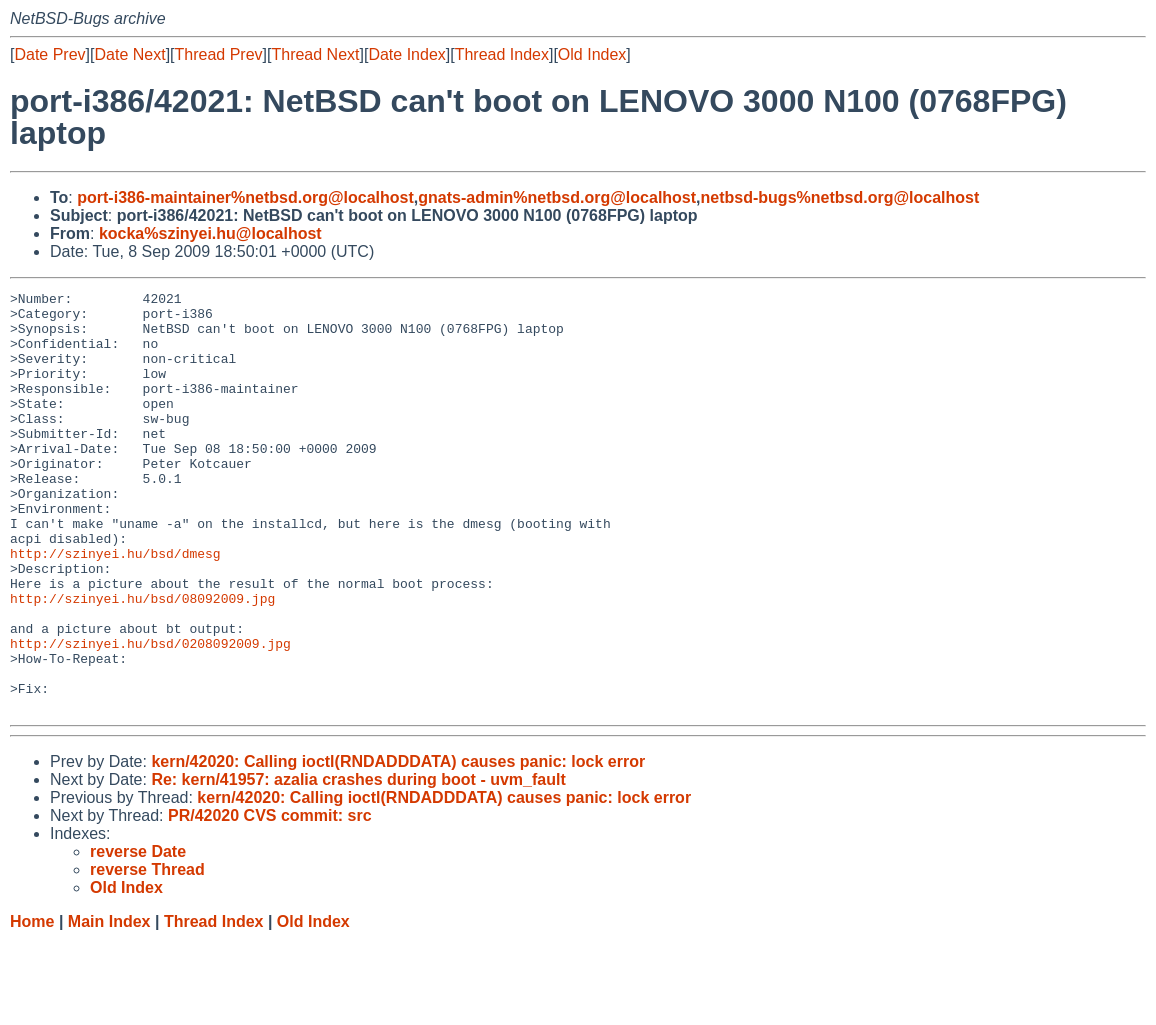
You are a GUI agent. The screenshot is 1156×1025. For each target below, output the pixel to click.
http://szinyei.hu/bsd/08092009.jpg (142, 661)
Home (32, 1005)
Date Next (129, 54)
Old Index (592, 54)
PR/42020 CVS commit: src (270, 899)
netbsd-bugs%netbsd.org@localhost (840, 197)
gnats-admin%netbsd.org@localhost (557, 197)
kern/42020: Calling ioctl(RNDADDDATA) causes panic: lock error (398, 845)
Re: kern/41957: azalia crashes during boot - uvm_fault (358, 863)
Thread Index (502, 54)
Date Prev (49, 54)
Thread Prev (219, 54)
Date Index (406, 54)
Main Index (109, 1005)
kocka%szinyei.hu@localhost (210, 233)
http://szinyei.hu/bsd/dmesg (115, 607)
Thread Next (315, 54)
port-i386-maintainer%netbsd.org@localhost (245, 197)
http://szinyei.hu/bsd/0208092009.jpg (150, 715)
